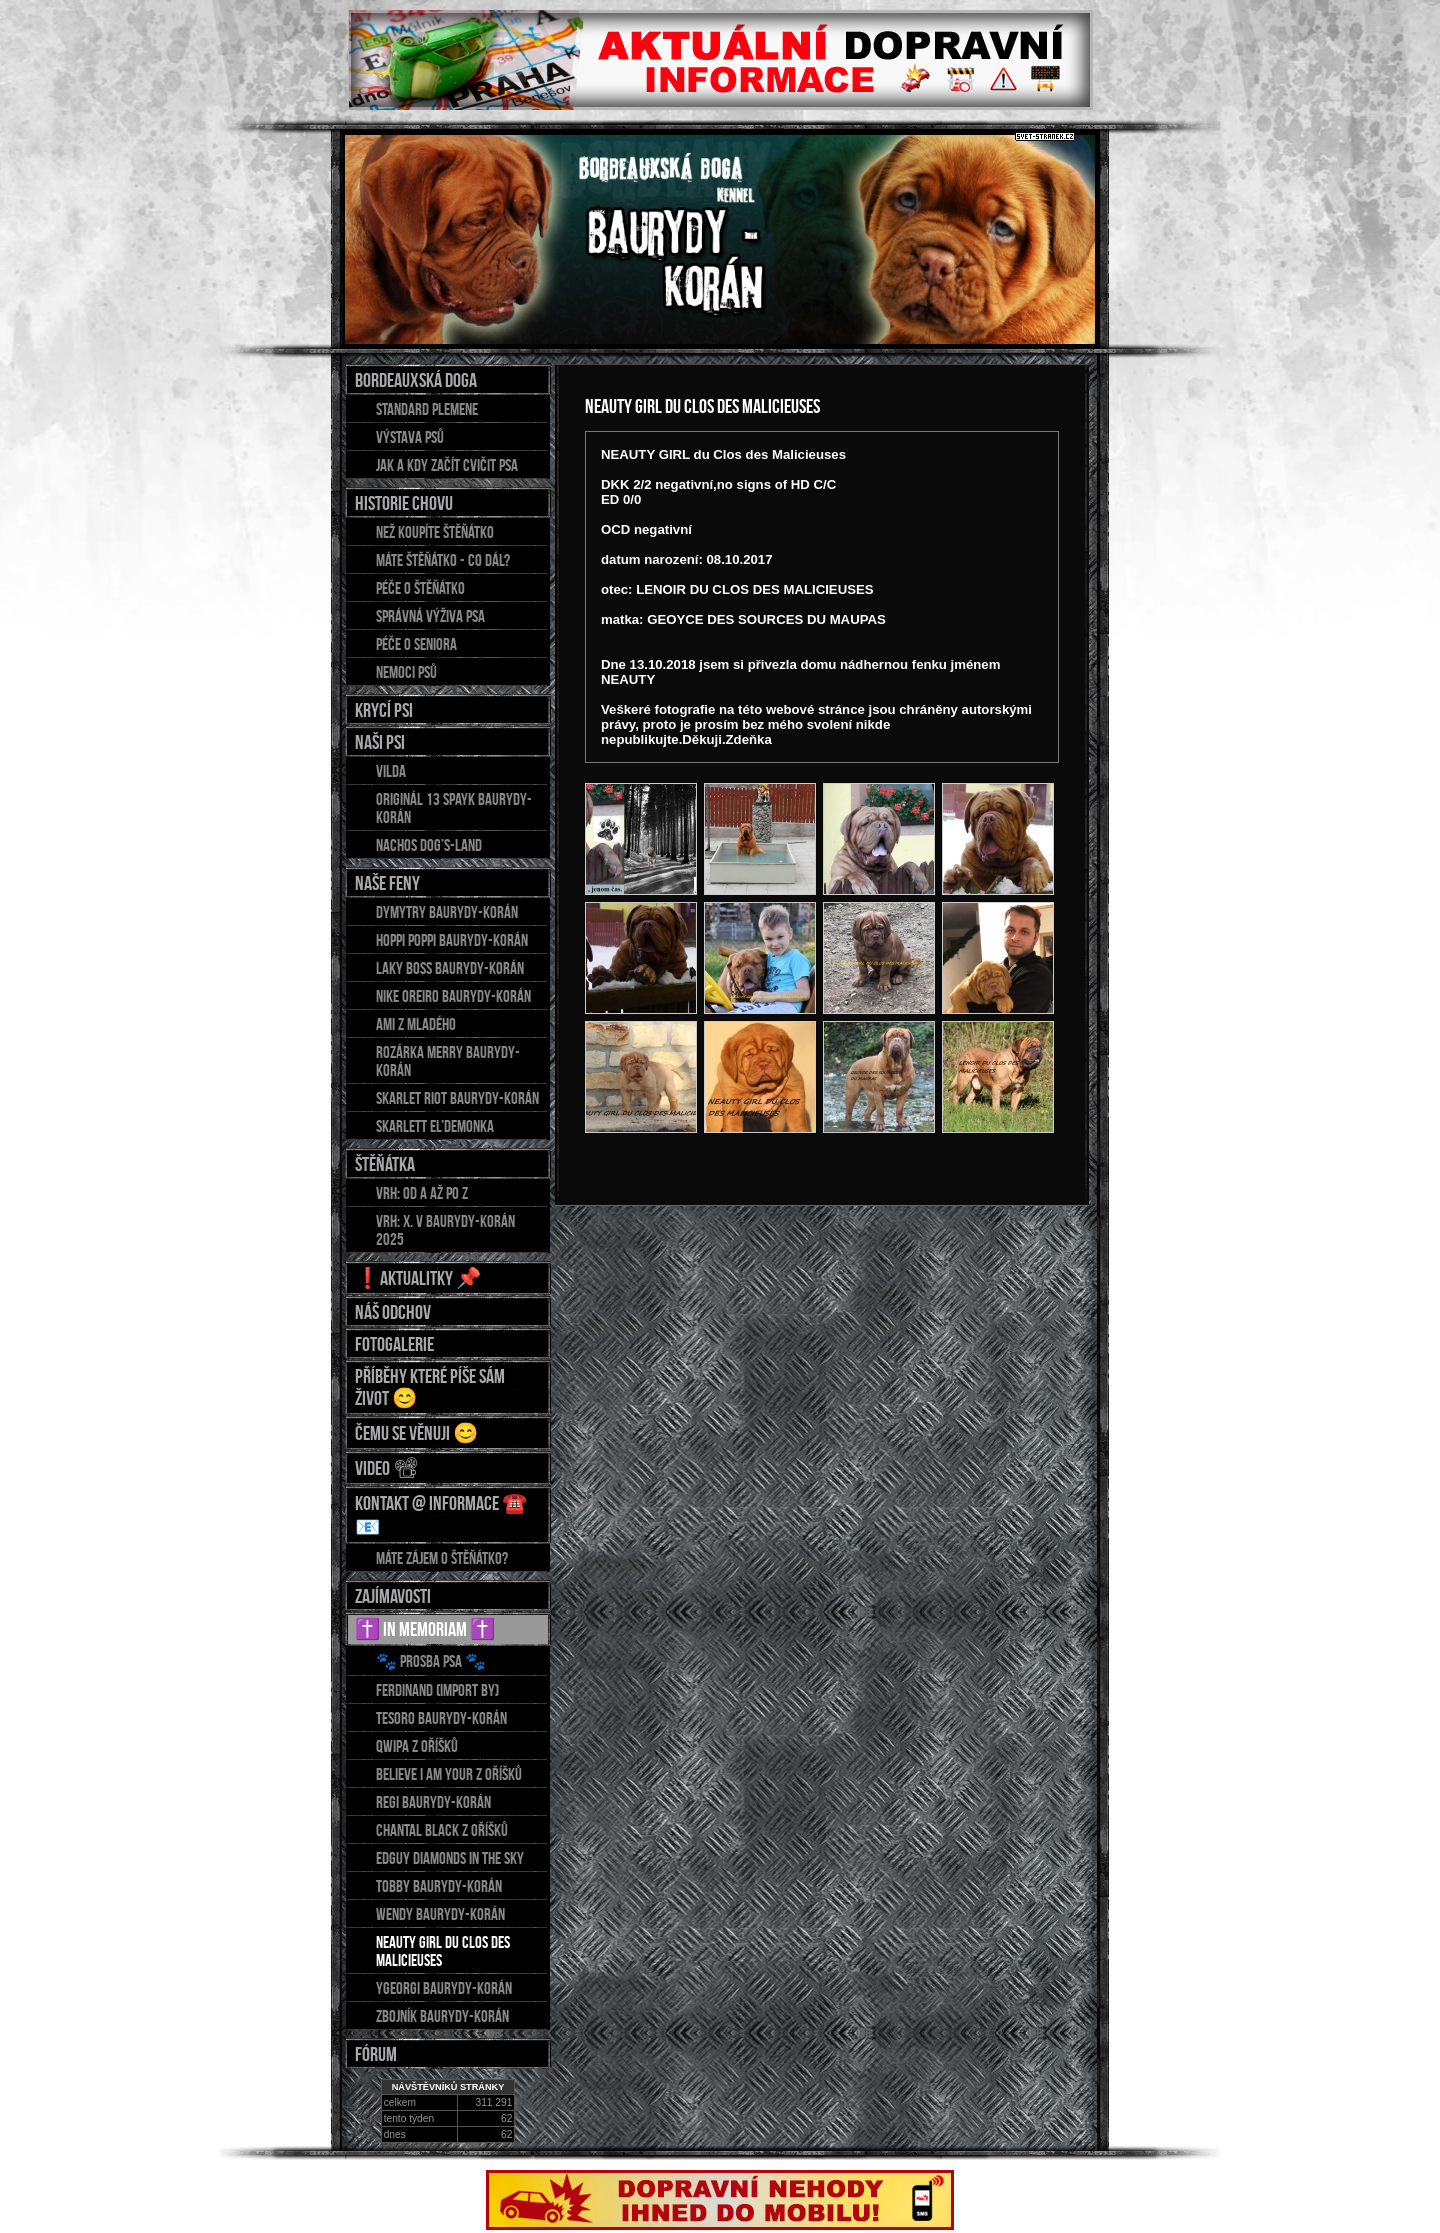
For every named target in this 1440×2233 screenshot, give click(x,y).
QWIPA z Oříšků (417, 1746)
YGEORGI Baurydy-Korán (444, 1988)
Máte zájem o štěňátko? (442, 1558)
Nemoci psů (406, 672)
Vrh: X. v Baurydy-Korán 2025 (445, 1230)
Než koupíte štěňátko (435, 532)
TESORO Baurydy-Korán (441, 1718)
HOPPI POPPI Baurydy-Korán (452, 940)
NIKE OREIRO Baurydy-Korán (453, 996)
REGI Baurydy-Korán (433, 1802)
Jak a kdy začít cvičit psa (447, 465)
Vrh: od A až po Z (422, 1193)
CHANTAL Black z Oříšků (442, 1830)
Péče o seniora (416, 644)
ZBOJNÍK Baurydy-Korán (442, 2016)
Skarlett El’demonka (435, 1126)
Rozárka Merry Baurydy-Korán (448, 1061)
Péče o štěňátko (420, 588)
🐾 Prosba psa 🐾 (431, 1661)
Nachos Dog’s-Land (429, 845)
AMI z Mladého (416, 1024)
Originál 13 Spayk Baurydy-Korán (454, 808)
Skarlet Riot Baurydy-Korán (457, 1098)
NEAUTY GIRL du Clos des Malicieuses (443, 1951)
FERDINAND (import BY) (437, 1690)
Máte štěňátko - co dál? (443, 560)
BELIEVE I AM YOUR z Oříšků (449, 1774)
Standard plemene (427, 409)
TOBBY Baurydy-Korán (439, 1886)
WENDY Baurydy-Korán (440, 1914)
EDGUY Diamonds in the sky (450, 1858)
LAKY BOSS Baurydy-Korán (450, 968)
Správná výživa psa (430, 616)
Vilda (391, 771)
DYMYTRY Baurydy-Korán (447, 912)
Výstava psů (410, 437)
